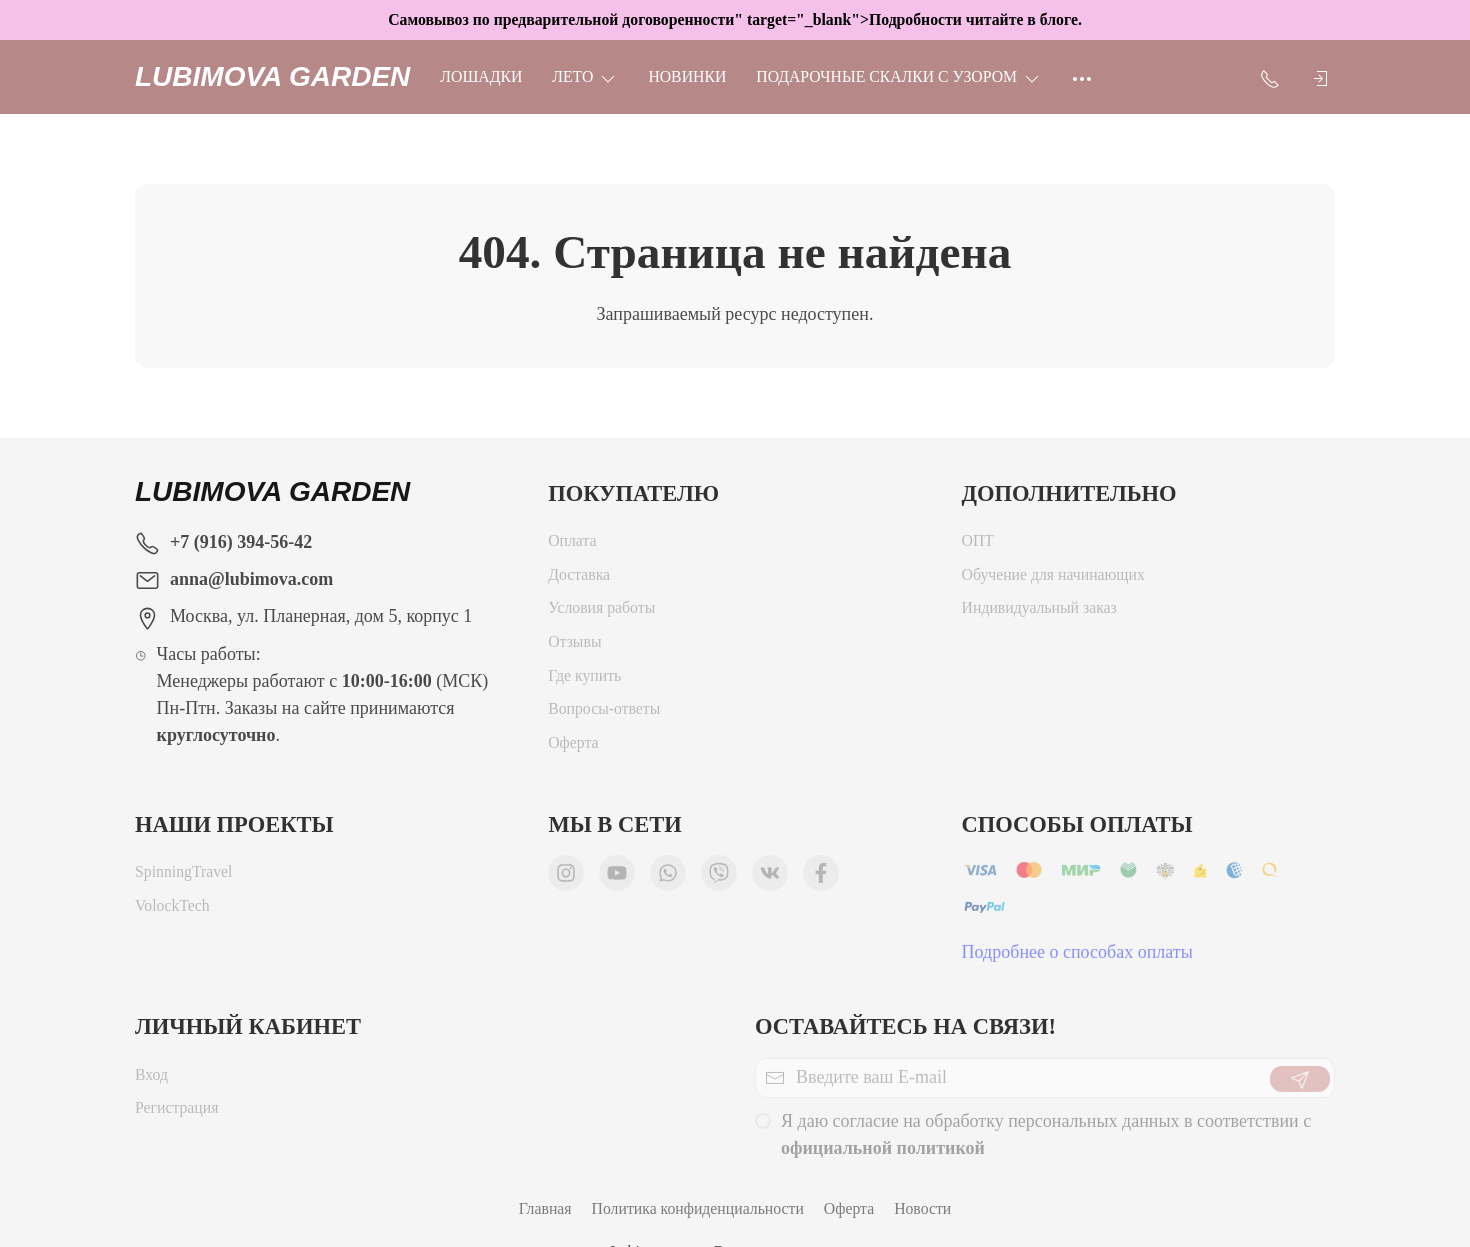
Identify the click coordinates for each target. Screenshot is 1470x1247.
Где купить (584, 680)
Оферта (573, 747)
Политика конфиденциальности (698, 1208)
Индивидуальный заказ (1039, 612)
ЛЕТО (585, 77)
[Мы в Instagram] (566, 878)
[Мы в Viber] (719, 878)
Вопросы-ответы (604, 713)
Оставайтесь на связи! (905, 1026)
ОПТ (978, 545)
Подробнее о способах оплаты (1077, 957)
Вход (151, 1079)
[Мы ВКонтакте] (770, 878)
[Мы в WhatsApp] (668, 878)
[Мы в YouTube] (617, 878)
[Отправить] (1300, 1084)
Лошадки (481, 76)
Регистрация (176, 1112)
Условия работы (601, 612)
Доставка (579, 579)
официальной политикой (883, 1153)
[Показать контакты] (1270, 77)
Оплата (572, 545)
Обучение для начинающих (1055, 579)
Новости (922, 1208)
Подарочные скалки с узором (899, 77)
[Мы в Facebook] (821, 878)
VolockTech (172, 910)
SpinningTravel (183, 876)
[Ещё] (1082, 77)
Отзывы (574, 646)
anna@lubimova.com (251, 579)
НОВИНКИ (687, 76)
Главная (545, 1208)
